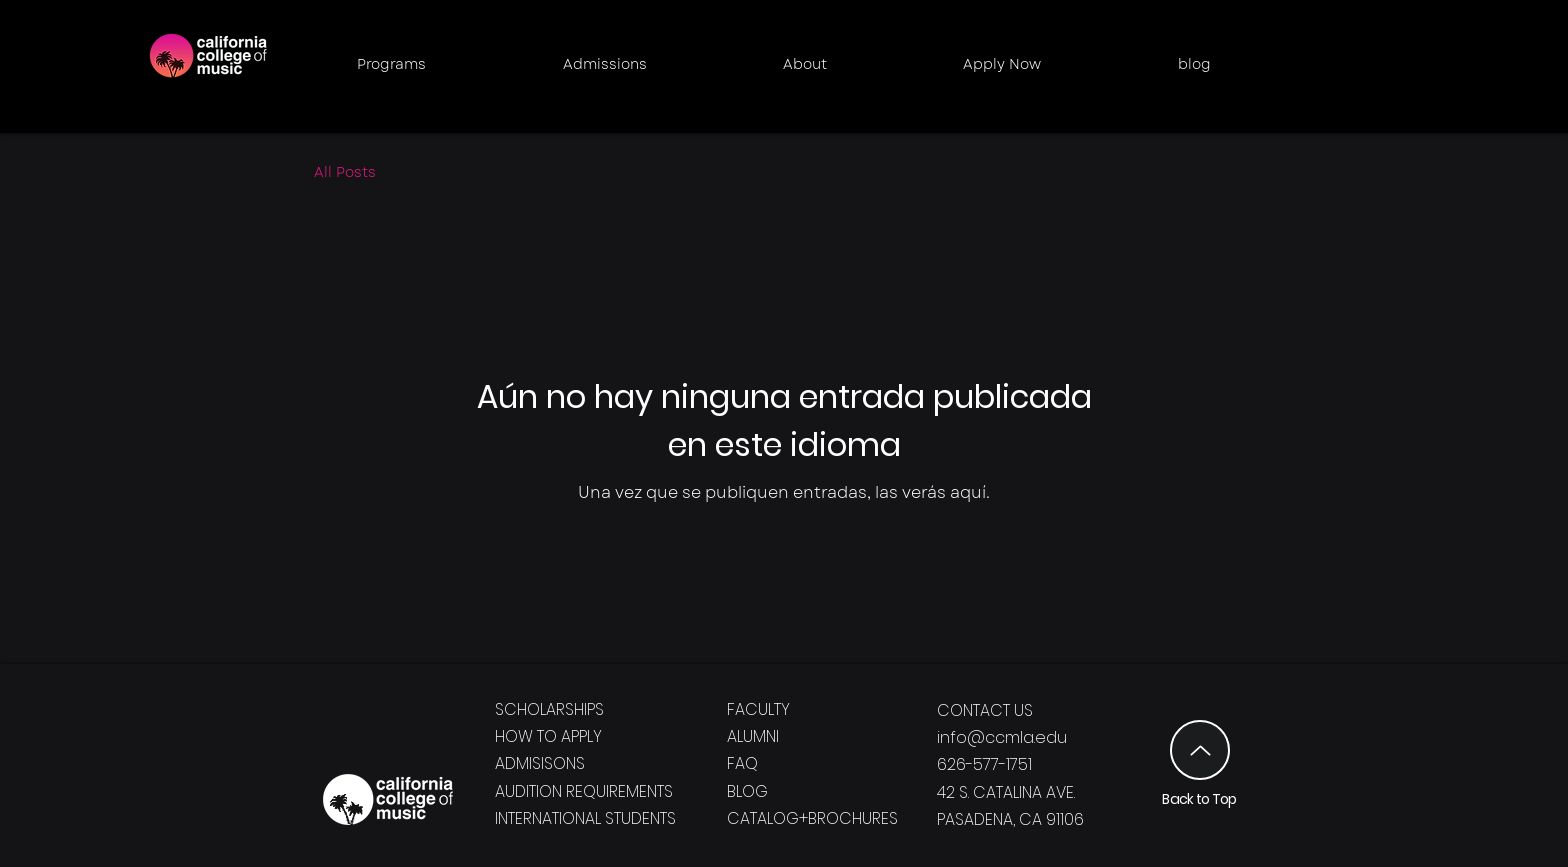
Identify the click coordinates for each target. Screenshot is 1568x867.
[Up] (1200, 750)
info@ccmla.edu (1002, 737)
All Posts (345, 172)
